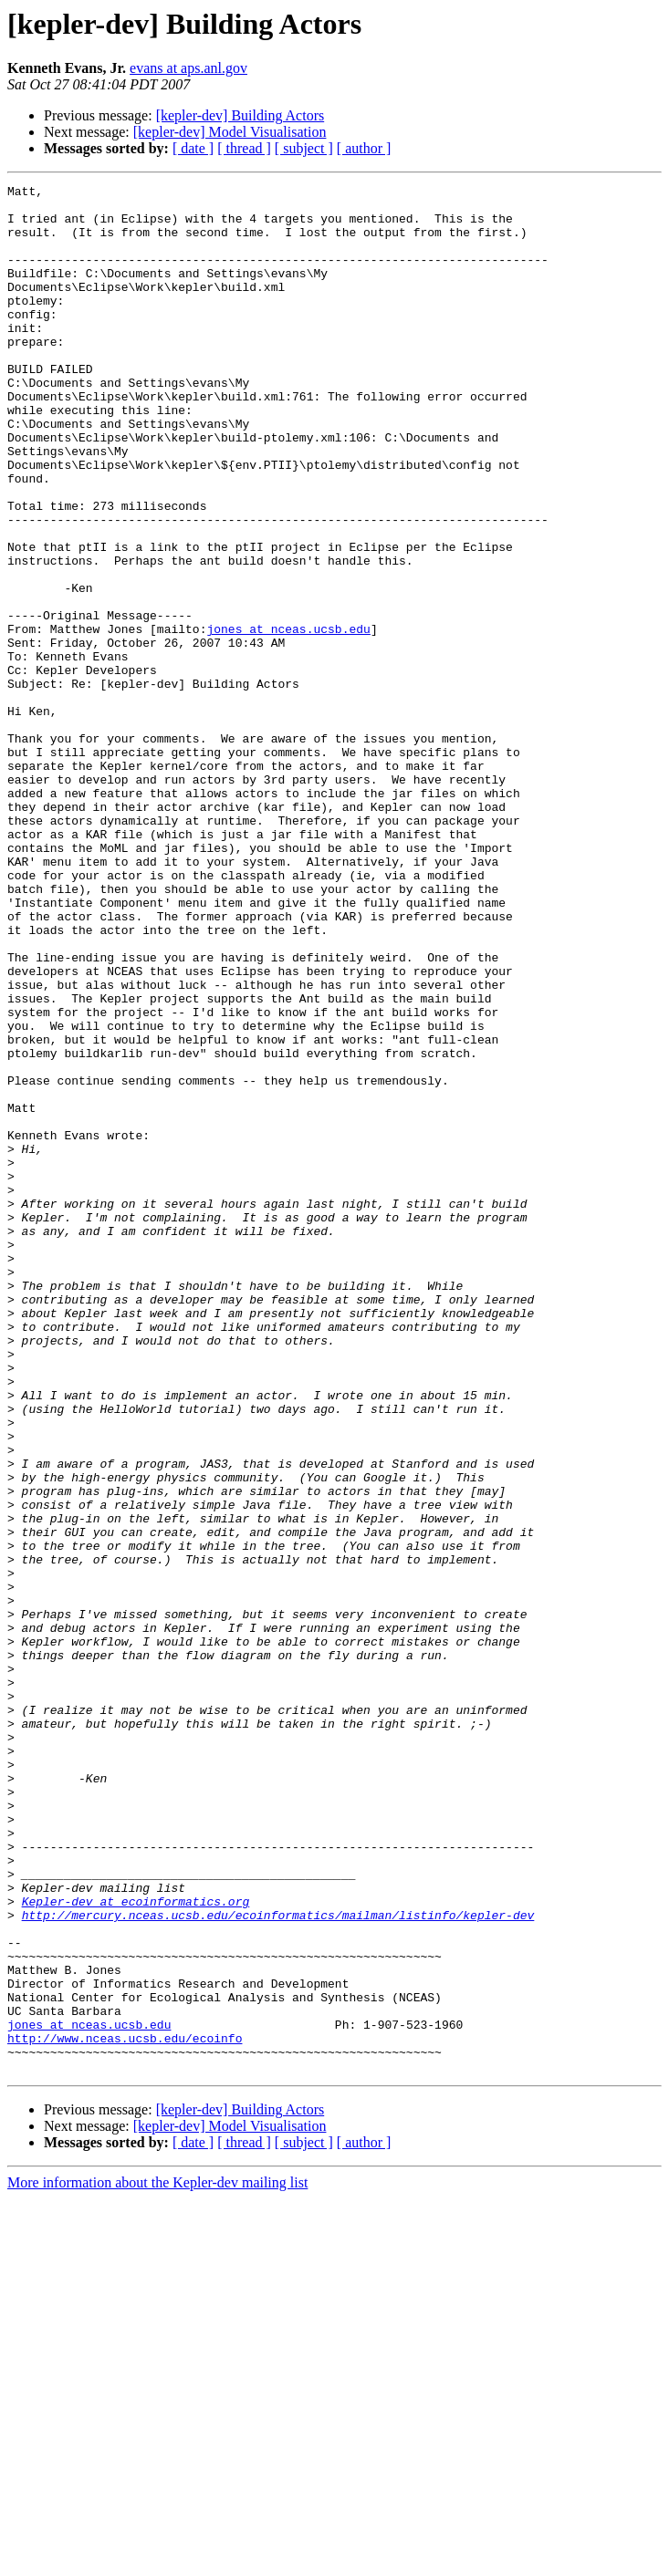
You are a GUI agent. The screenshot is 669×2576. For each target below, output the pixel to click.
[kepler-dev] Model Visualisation (230, 132)
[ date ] (193, 148)
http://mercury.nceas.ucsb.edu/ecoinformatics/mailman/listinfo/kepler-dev (278, 2262)
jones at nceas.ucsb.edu (288, 719)
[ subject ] (304, 148)
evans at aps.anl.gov (188, 68)
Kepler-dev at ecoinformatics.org (136, 2246)
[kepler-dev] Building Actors (240, 115)
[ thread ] (244, 148)
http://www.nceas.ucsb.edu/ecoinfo (124, 2410)
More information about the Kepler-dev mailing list (157, 2560)
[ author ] (364, 148)
